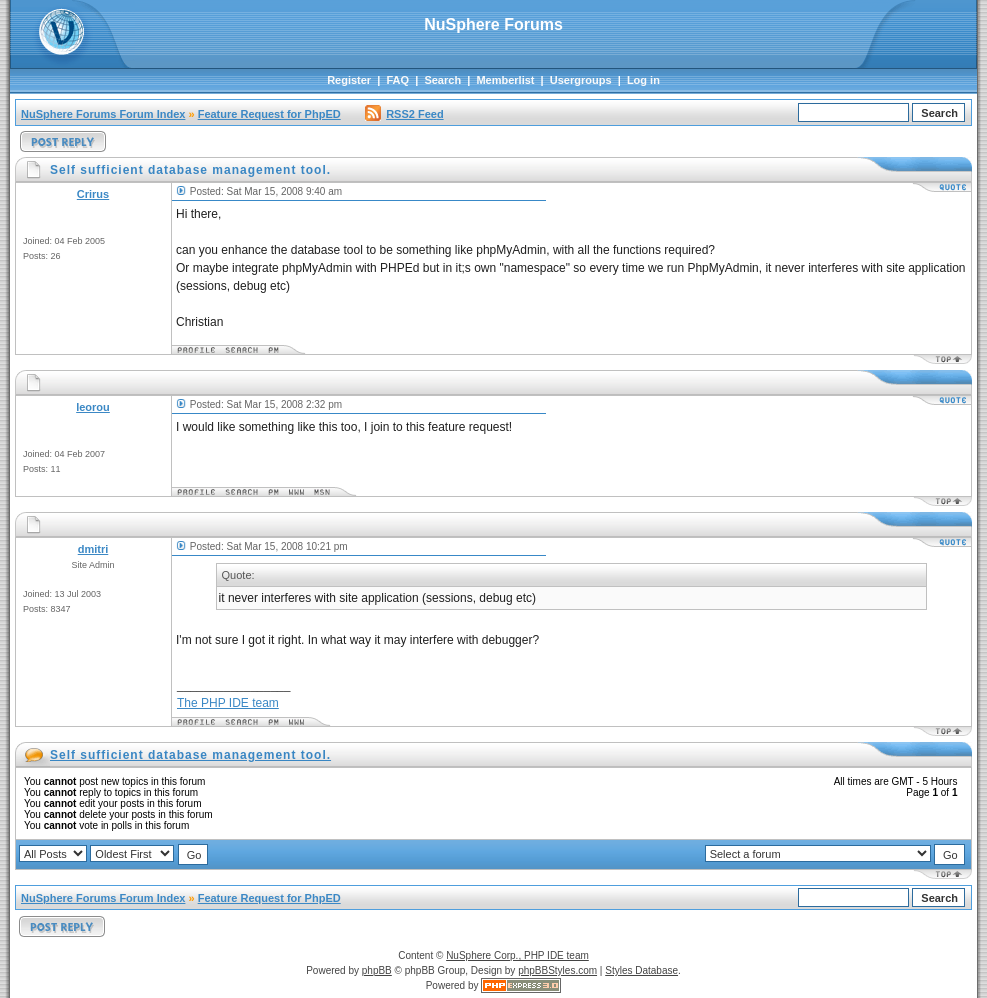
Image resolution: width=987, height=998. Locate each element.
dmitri (93, 549)
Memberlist (505, 80)
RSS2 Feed (404, 114)
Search (442, 80)
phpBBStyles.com (557, 970)
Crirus (93, 194)
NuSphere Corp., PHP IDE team (517, 955)
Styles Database (641, 970)
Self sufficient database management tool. (190, 755)
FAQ (397, 80)
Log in (643, 80)
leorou (93, 407)
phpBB (377, 970)
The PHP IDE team (228, 703)
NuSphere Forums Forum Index (103, 114)
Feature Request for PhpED (269, 114)
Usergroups (581, 80)
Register (349, 80)
